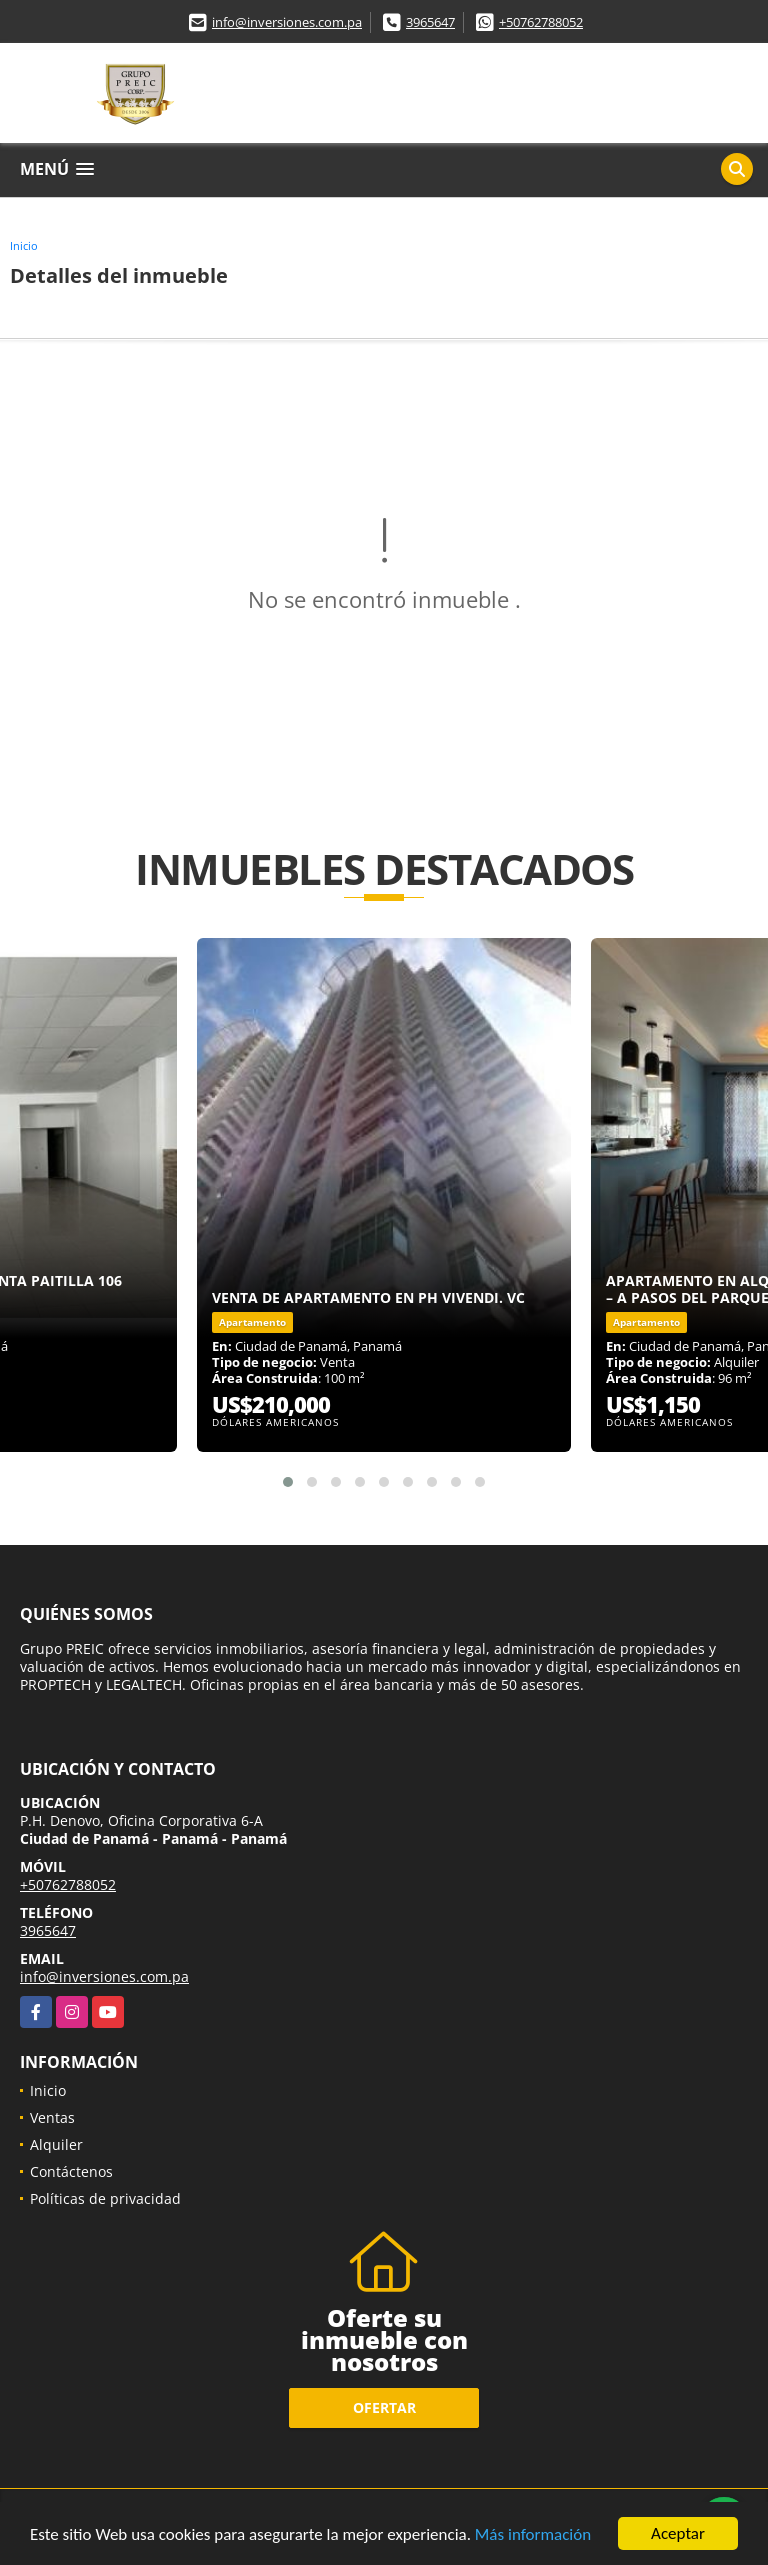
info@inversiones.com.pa (287, 22)
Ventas (52, 2117)
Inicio (24, 245)
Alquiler (56, 2144)
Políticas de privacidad (105, 2198)
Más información (533, 2536)
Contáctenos (71, 2171)
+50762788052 (541, 22)
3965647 (430, 22)
